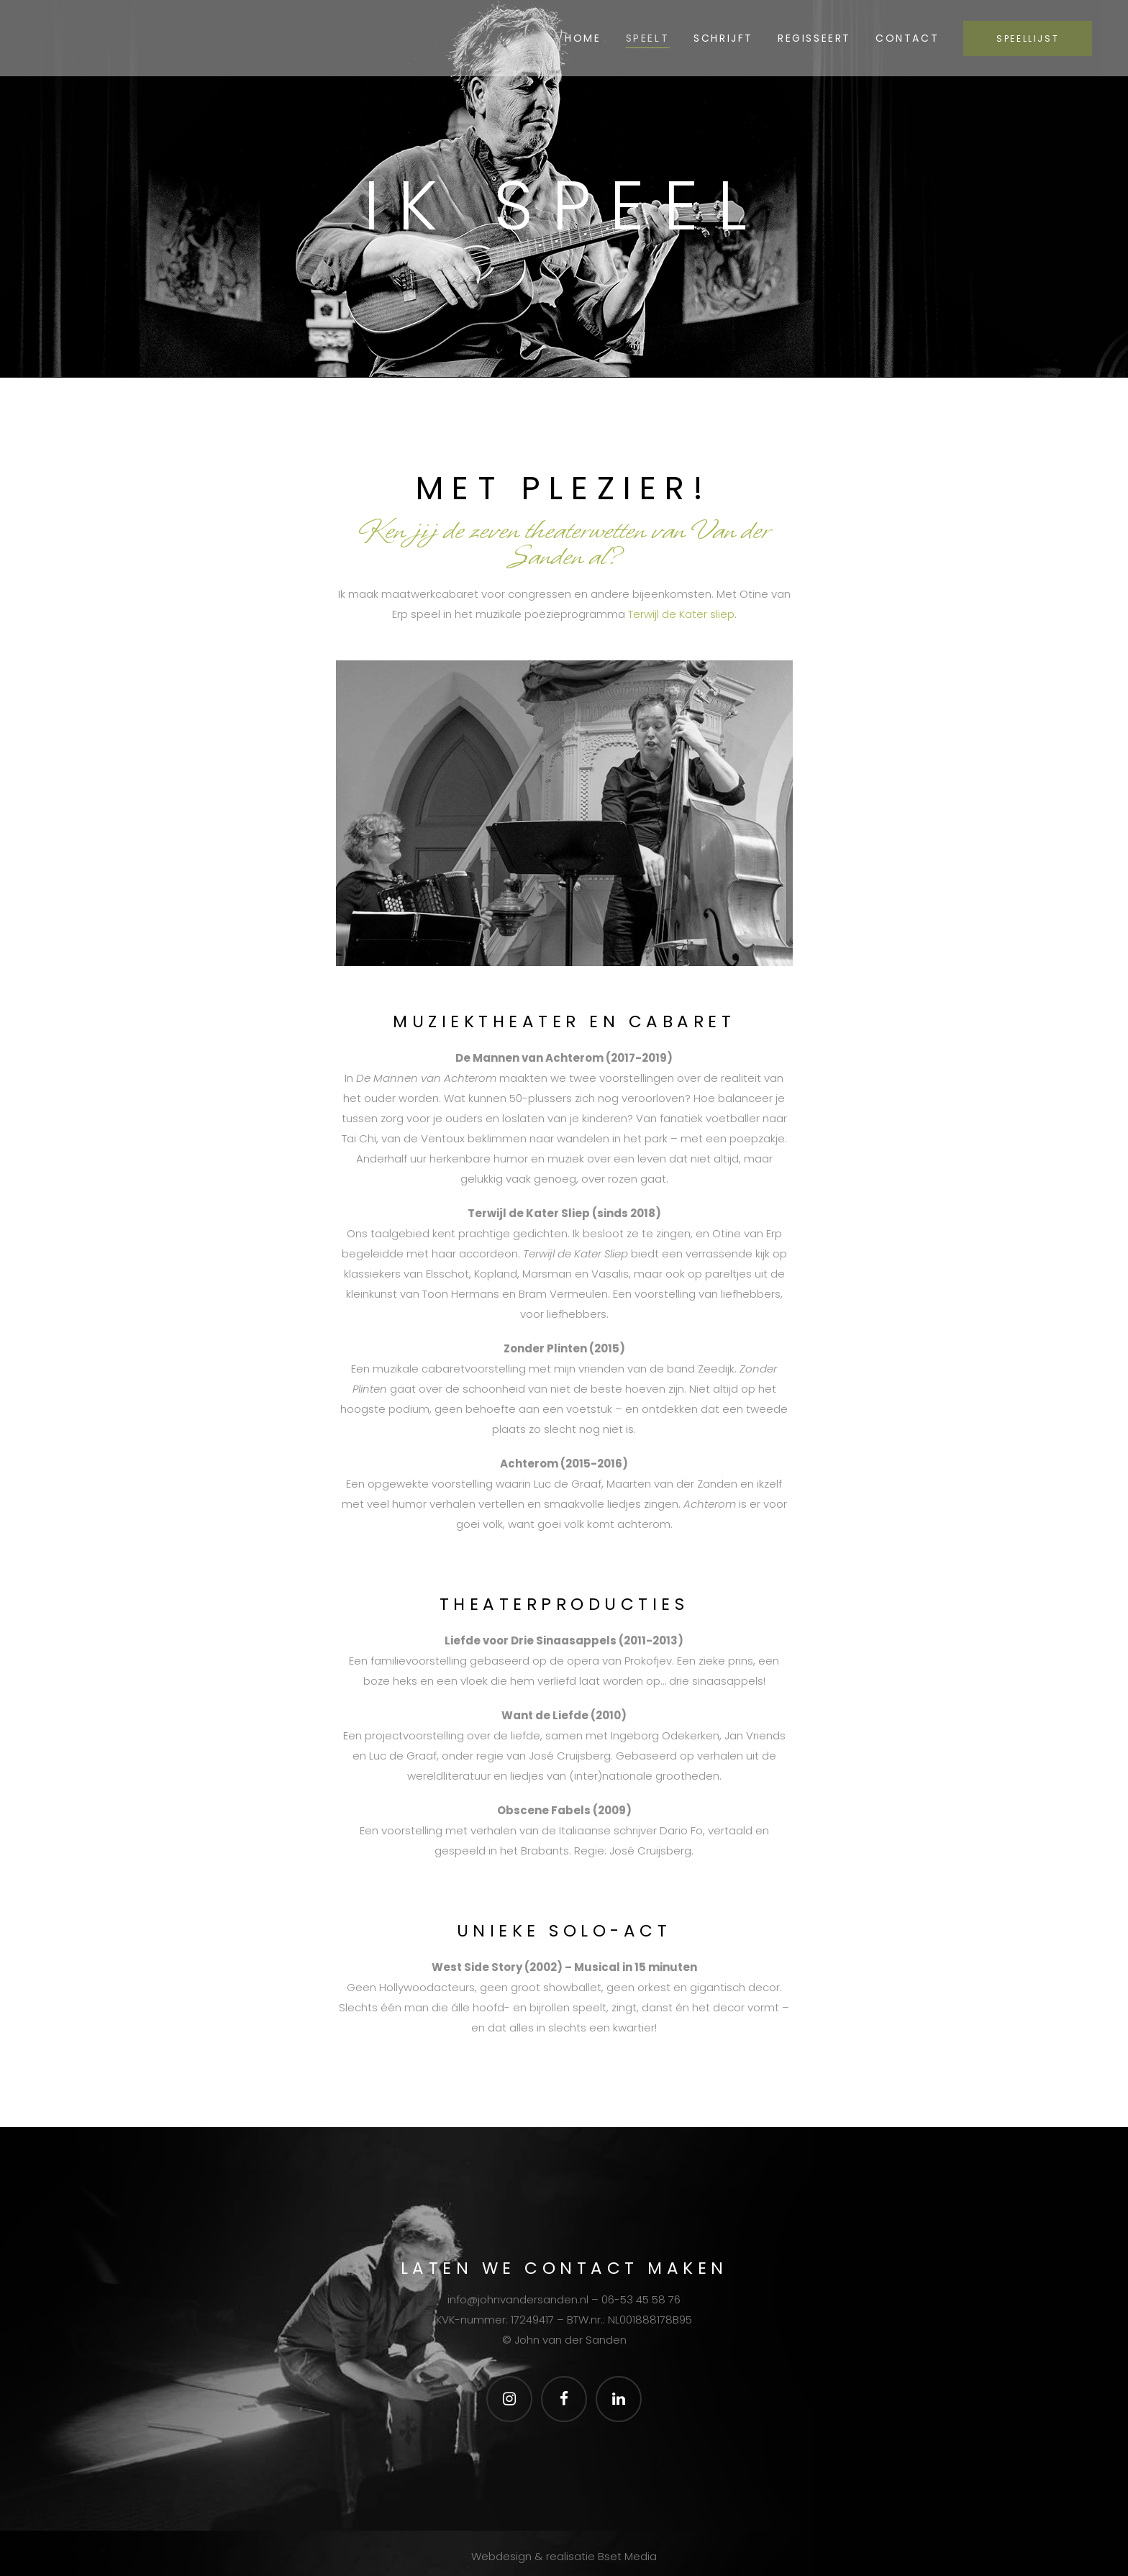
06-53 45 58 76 (641, 2298)
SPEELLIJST (1019, 38)
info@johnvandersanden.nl (517, 2298)
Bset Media (627, 2556)
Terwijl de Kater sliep (681, 614)
